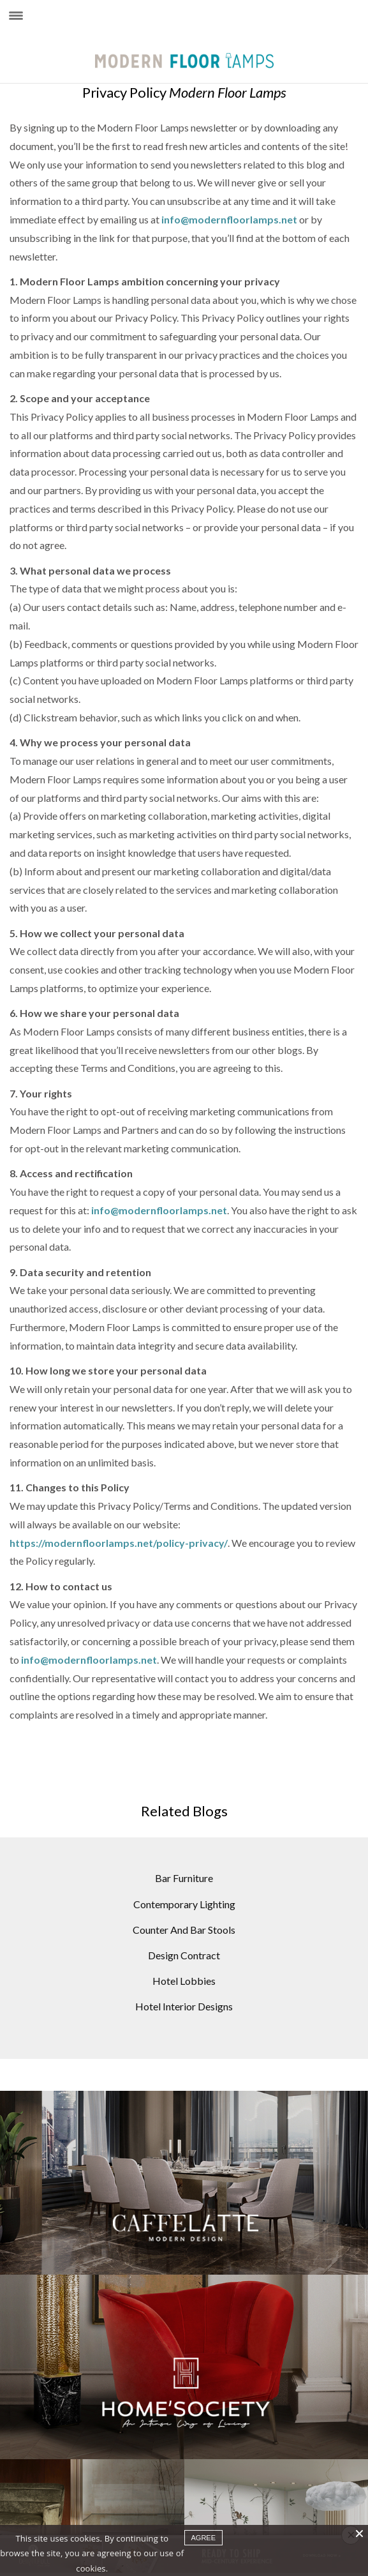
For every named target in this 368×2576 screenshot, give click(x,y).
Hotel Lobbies (184, 1981)
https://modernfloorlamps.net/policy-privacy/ (119, 1543)
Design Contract (184, 1955)
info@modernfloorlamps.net (229, 219)
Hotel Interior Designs (184, 2006)
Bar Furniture (184, 1878)
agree (203, 2538)
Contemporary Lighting (184, 1904)
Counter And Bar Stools (184, 1930)
